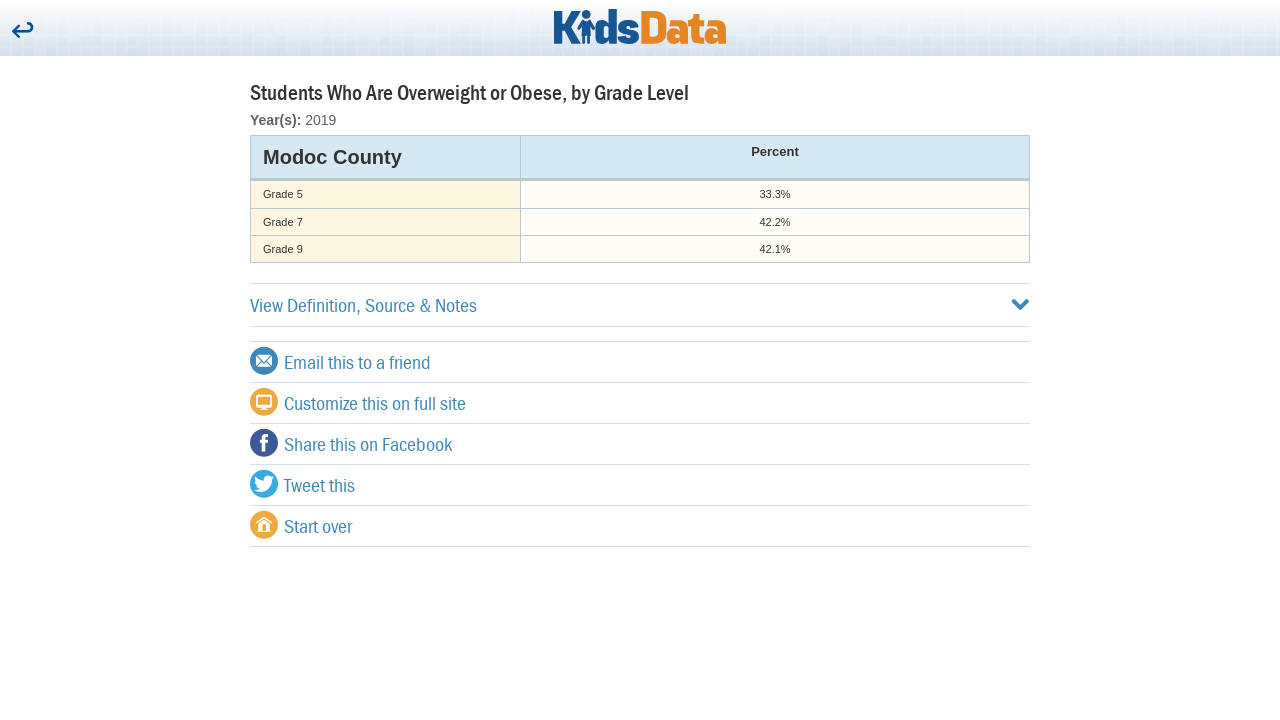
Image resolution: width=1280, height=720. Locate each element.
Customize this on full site (358, 402)
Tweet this (302, 484)
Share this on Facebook (351, 443)
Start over (301, 525)
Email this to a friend (340, 361)
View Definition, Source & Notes (640, 304)
